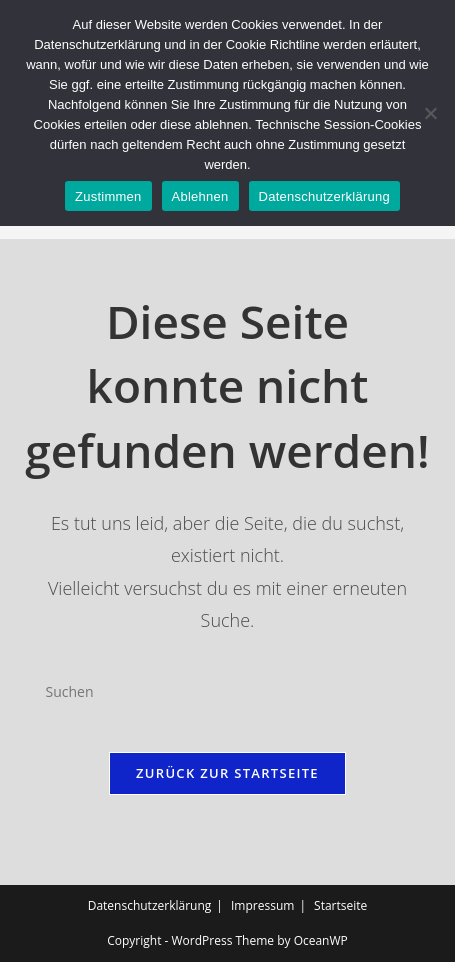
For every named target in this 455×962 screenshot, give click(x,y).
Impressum (262, 905)
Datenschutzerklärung (150, 905)
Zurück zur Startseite (227, 773)
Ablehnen (200, 196)
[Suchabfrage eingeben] (228, 692)
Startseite (340, 905)
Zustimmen (108, 196)
